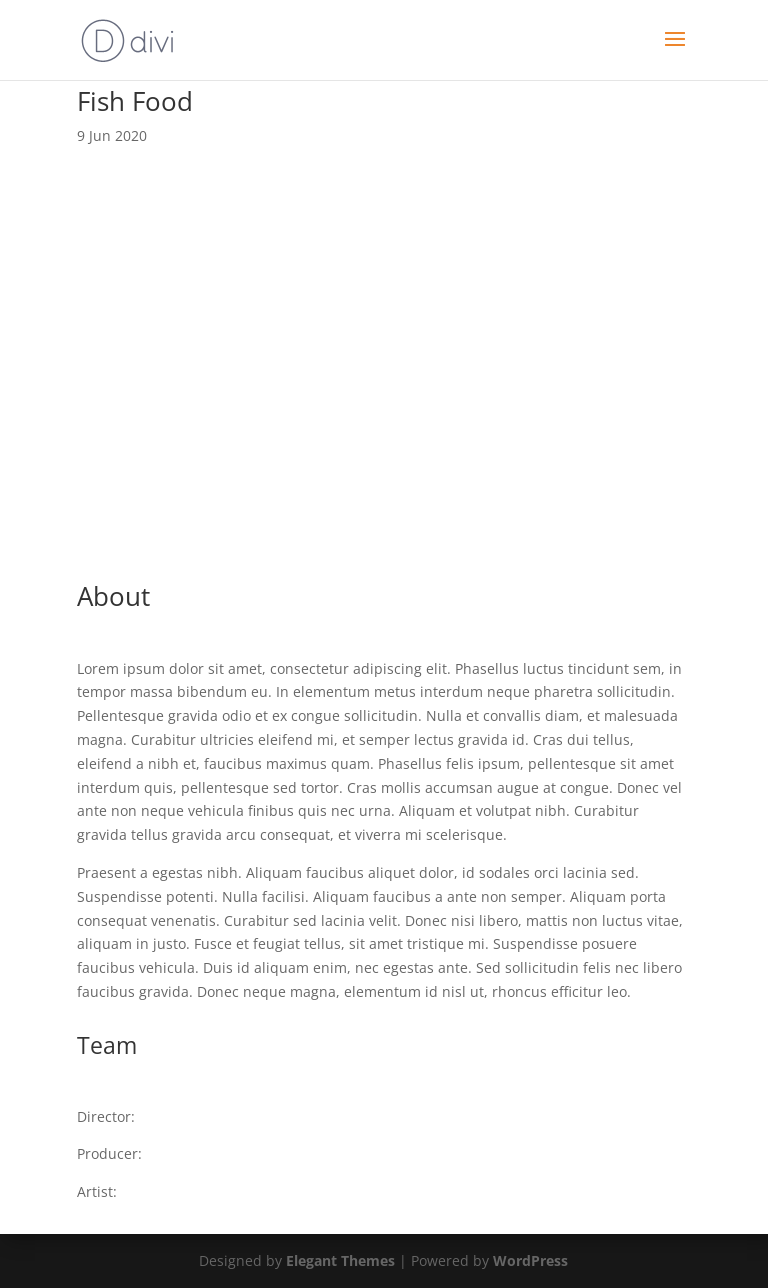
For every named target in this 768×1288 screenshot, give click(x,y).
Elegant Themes (340, 1260)
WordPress (530, 1260)
